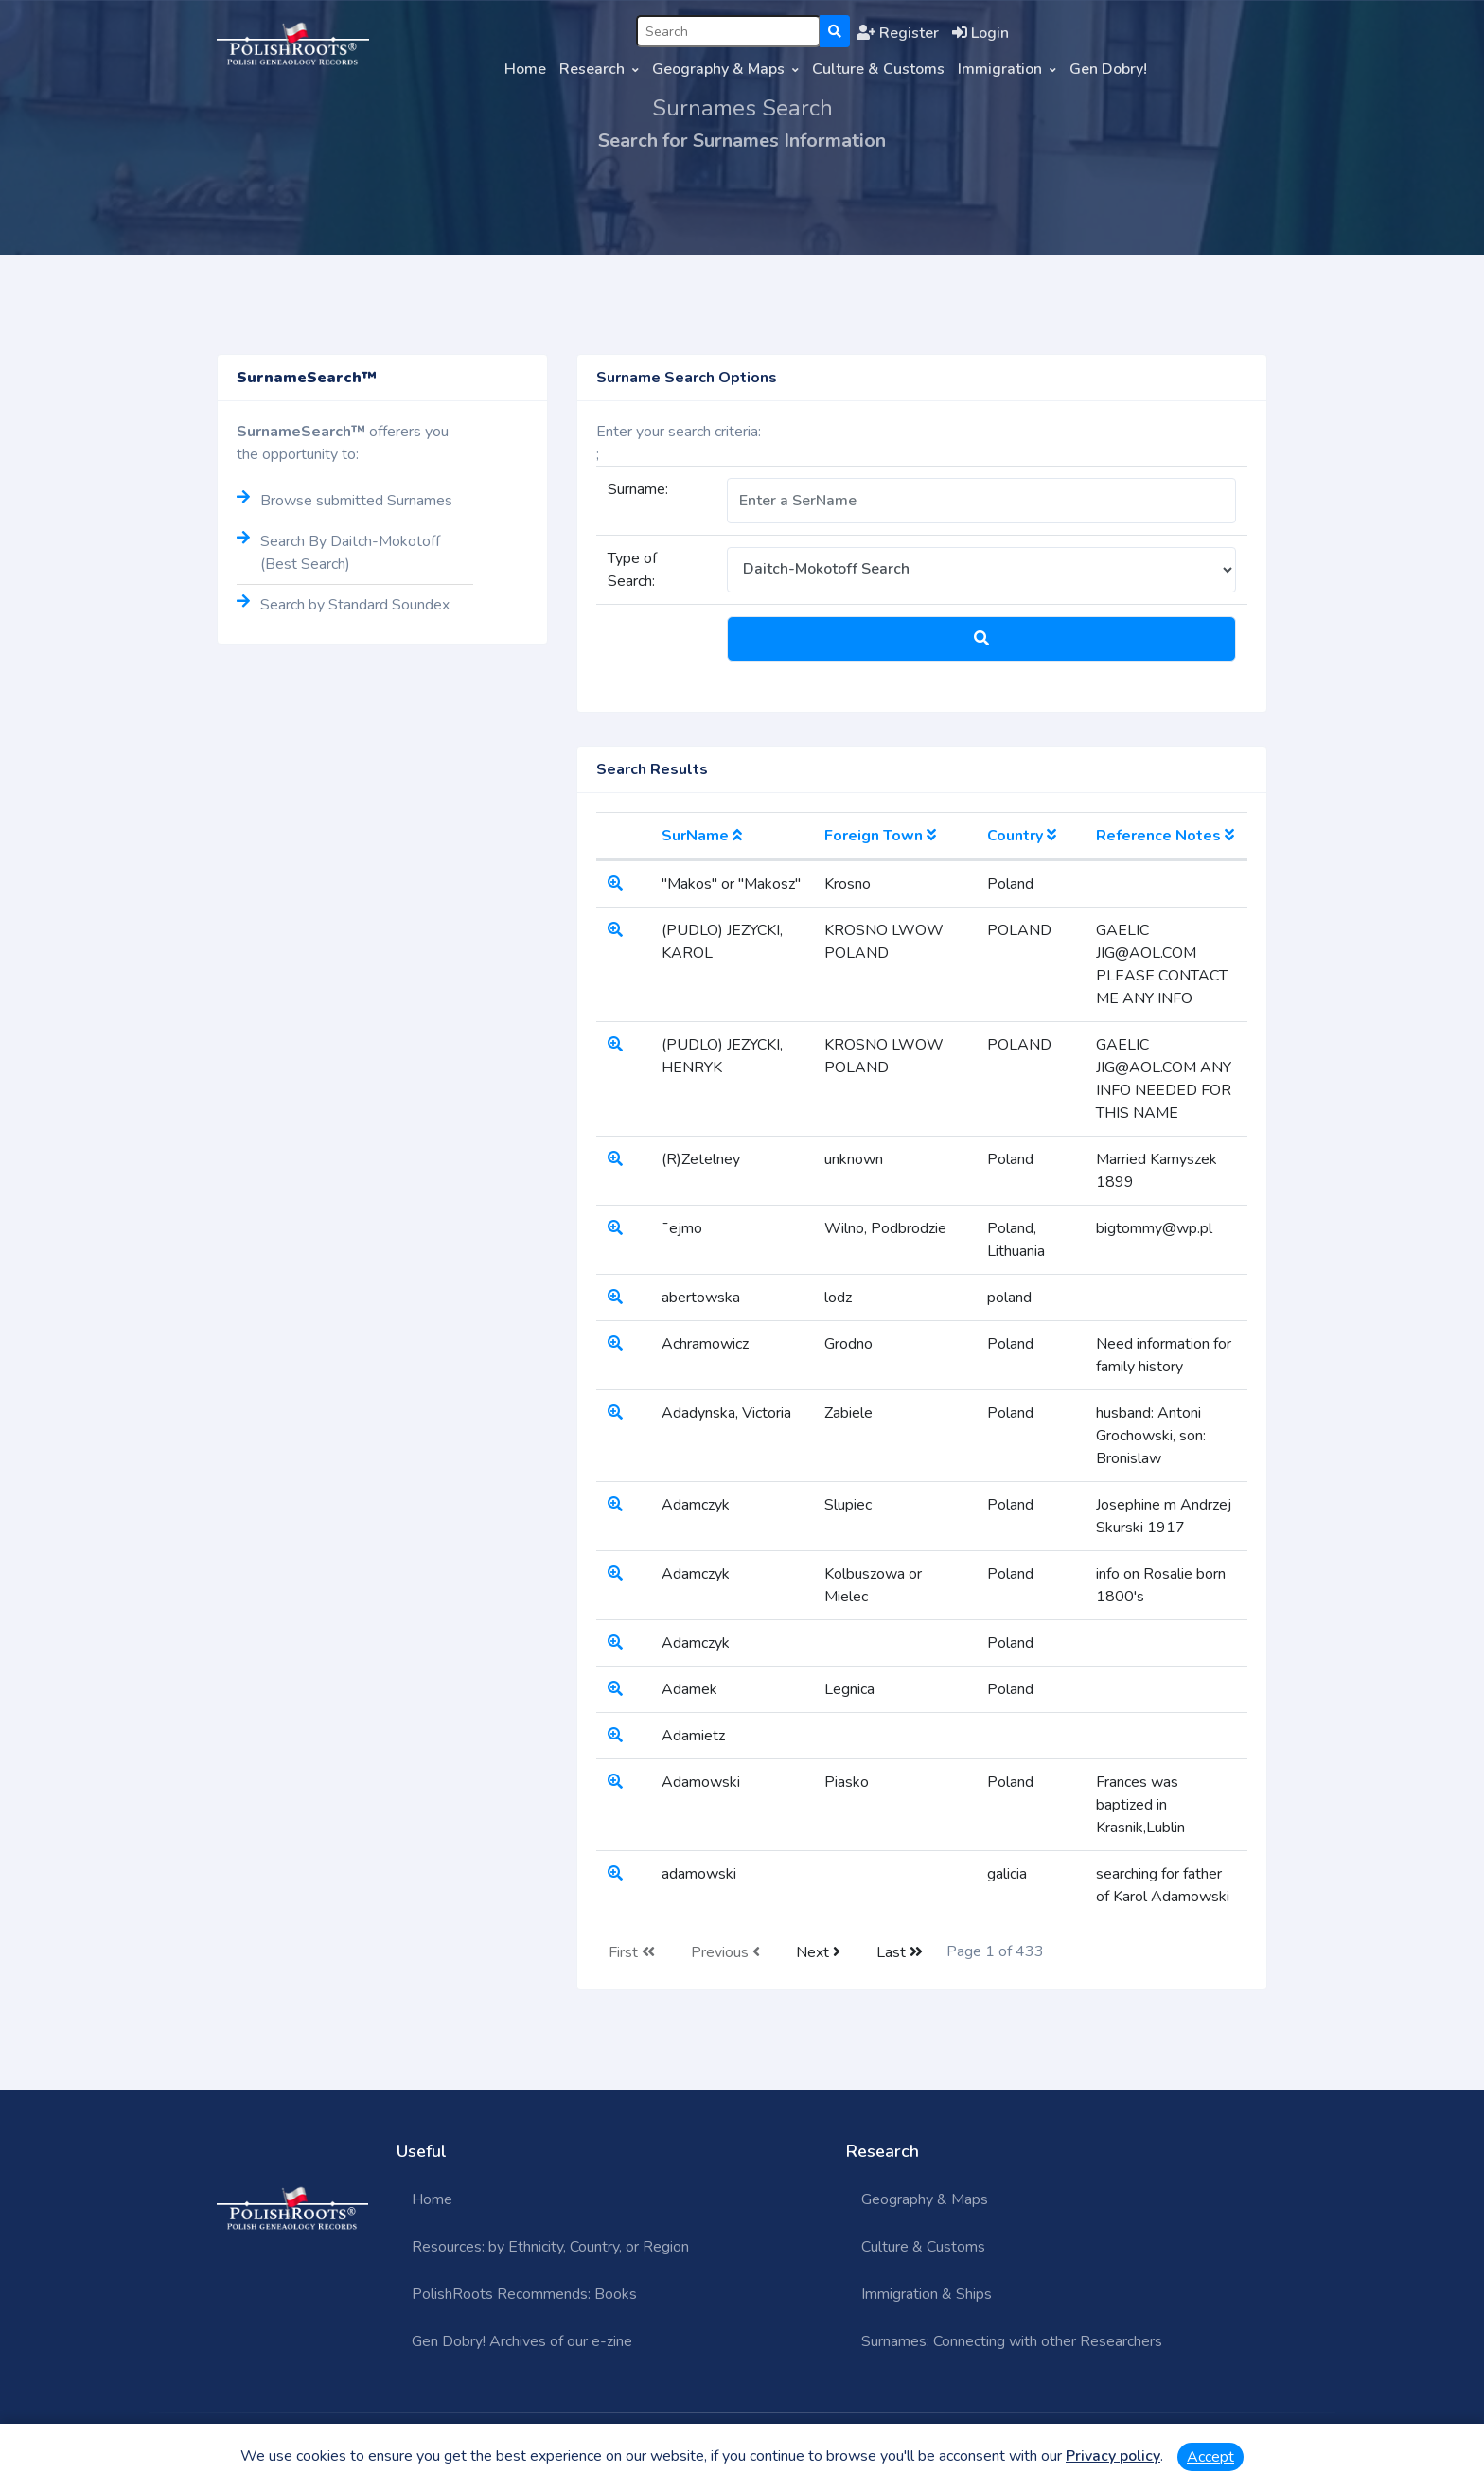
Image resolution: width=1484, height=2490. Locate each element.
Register (898, 33)
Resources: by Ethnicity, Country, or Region (550, 2246)
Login (980, 33)
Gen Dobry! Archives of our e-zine (522, 2341)
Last (899, 1952)
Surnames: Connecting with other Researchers (1011, 2341)
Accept (1210, 2456)
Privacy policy (1113, 2456)
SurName (702, 835)
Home (525, 69)
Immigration (1000, 69)
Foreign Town (880, 835)
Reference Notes (1165, 835)
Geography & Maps (718, 69)
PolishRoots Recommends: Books (524, 2294)
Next (818, 1952)
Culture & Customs (878, 69)
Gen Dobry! (1108, 69)
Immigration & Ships (926, 2294)
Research (592, 69)
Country (1021, 835)
